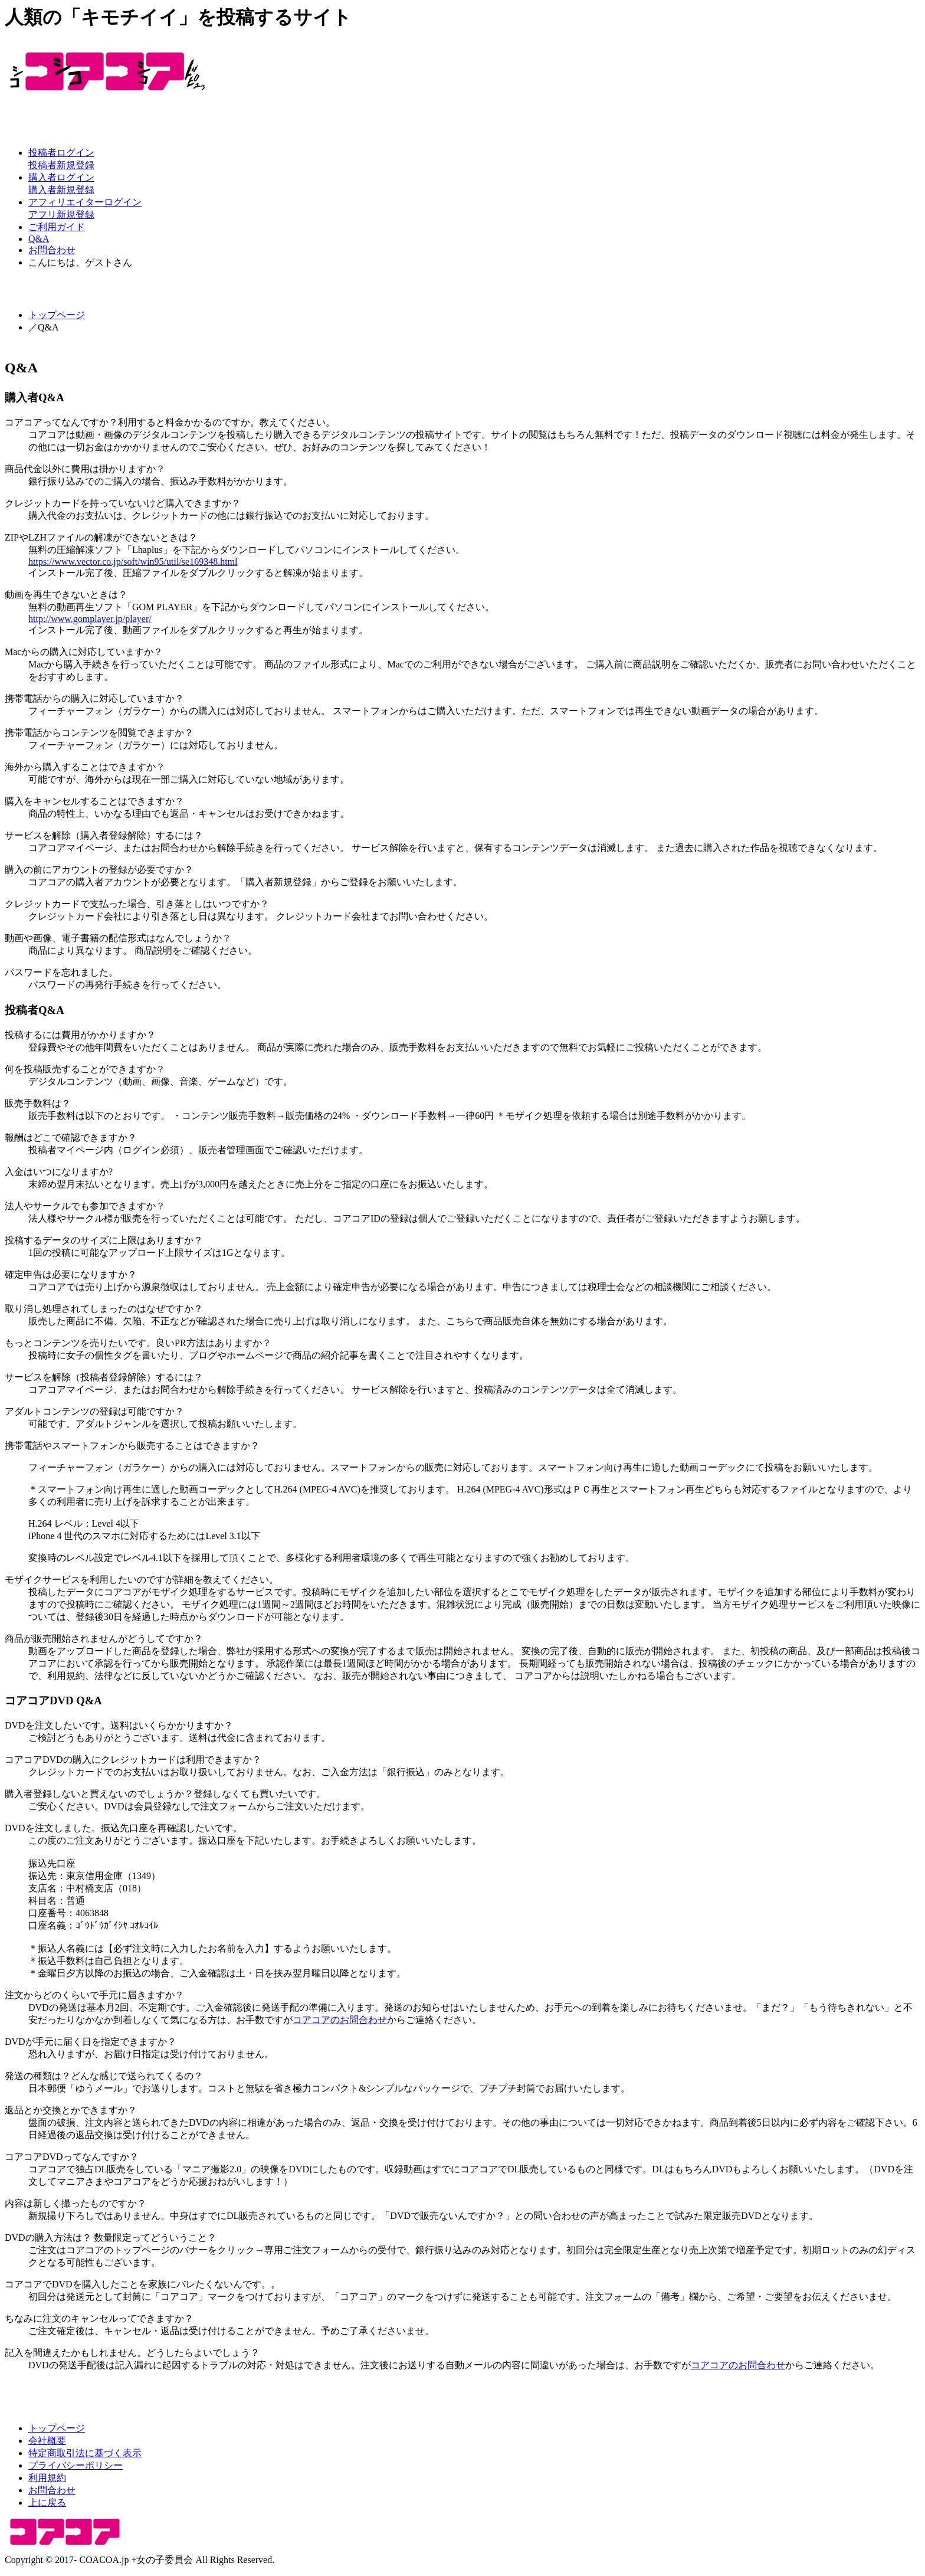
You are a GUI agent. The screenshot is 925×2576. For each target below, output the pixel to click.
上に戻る (47, 2503)
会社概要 (47, 2441)
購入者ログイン (61, 177)
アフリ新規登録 (61, 215)
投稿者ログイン (61, 153)
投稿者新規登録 (61, 165)
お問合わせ (52, 250)
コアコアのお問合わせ (340, 2020)
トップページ (56, 315)
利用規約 (47, 2478)
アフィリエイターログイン (85, 202)
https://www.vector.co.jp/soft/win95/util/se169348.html (133, 562)
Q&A (39, 239)
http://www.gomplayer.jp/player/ (90, 619)
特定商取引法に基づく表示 (85, 2453)
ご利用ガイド (56, 227)
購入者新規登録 (61, 190)
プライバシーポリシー (75, 2465)
